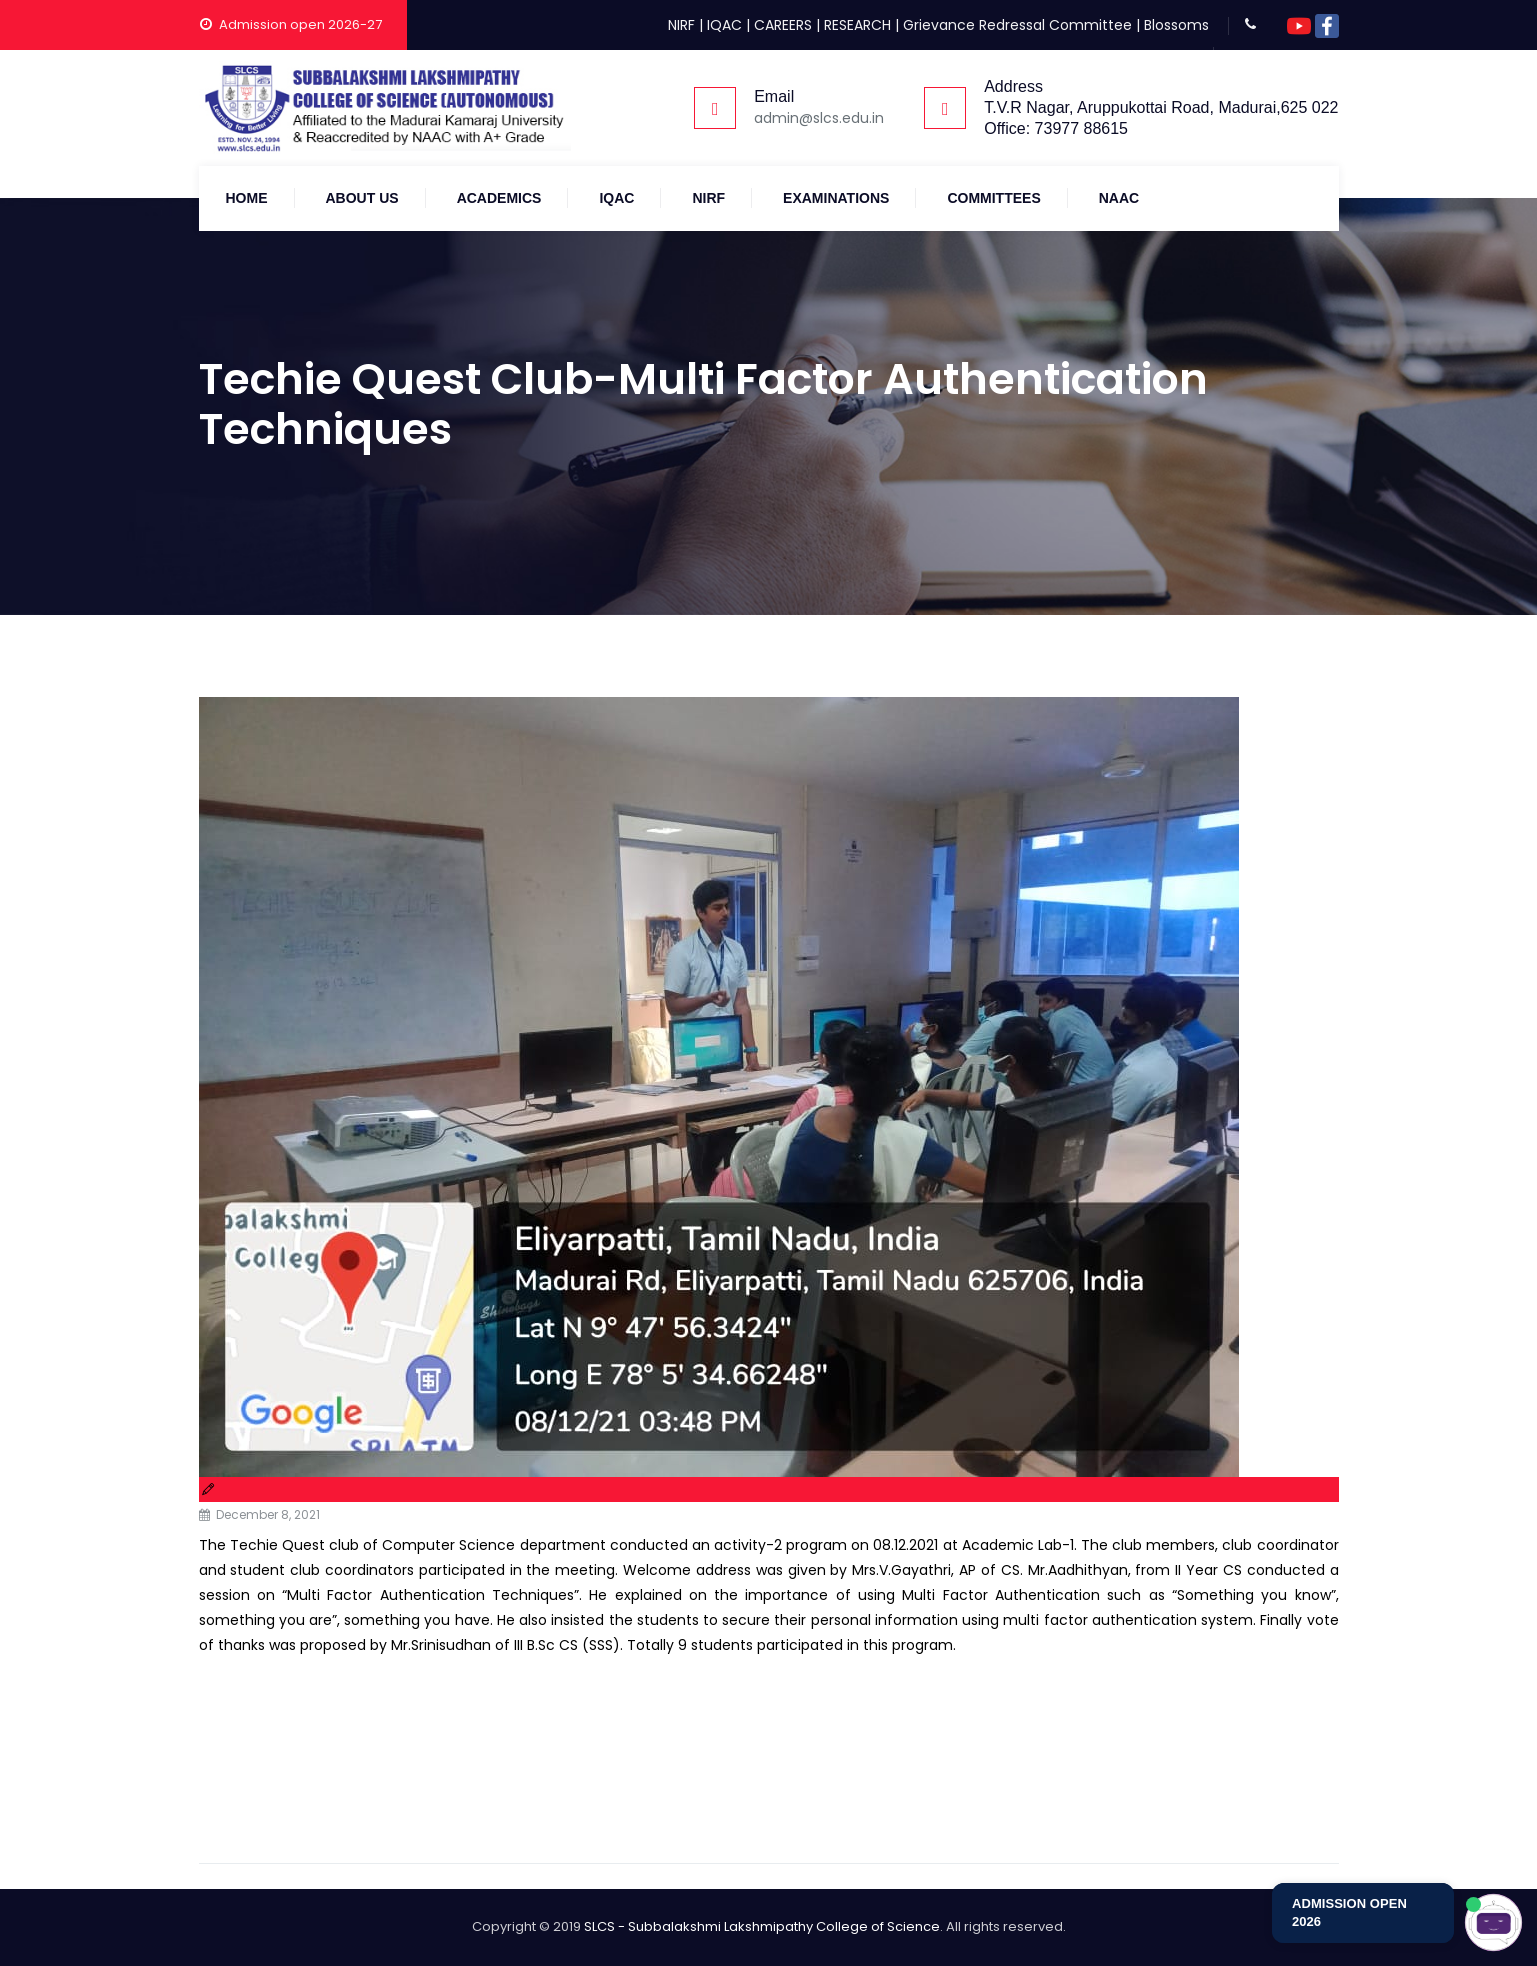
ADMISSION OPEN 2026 (1349, 1912)
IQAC (724, 25)
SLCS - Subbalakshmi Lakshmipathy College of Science (762, 1926)
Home (247, 198)
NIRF (681, 25)
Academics (499, 198)
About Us (362, 198)
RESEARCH (857, 25)
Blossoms (1176, 25)
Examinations (836, 198)
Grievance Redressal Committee (1017, 25)
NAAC (1119, 198)
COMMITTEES (993, 198)
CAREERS (783, 25)
